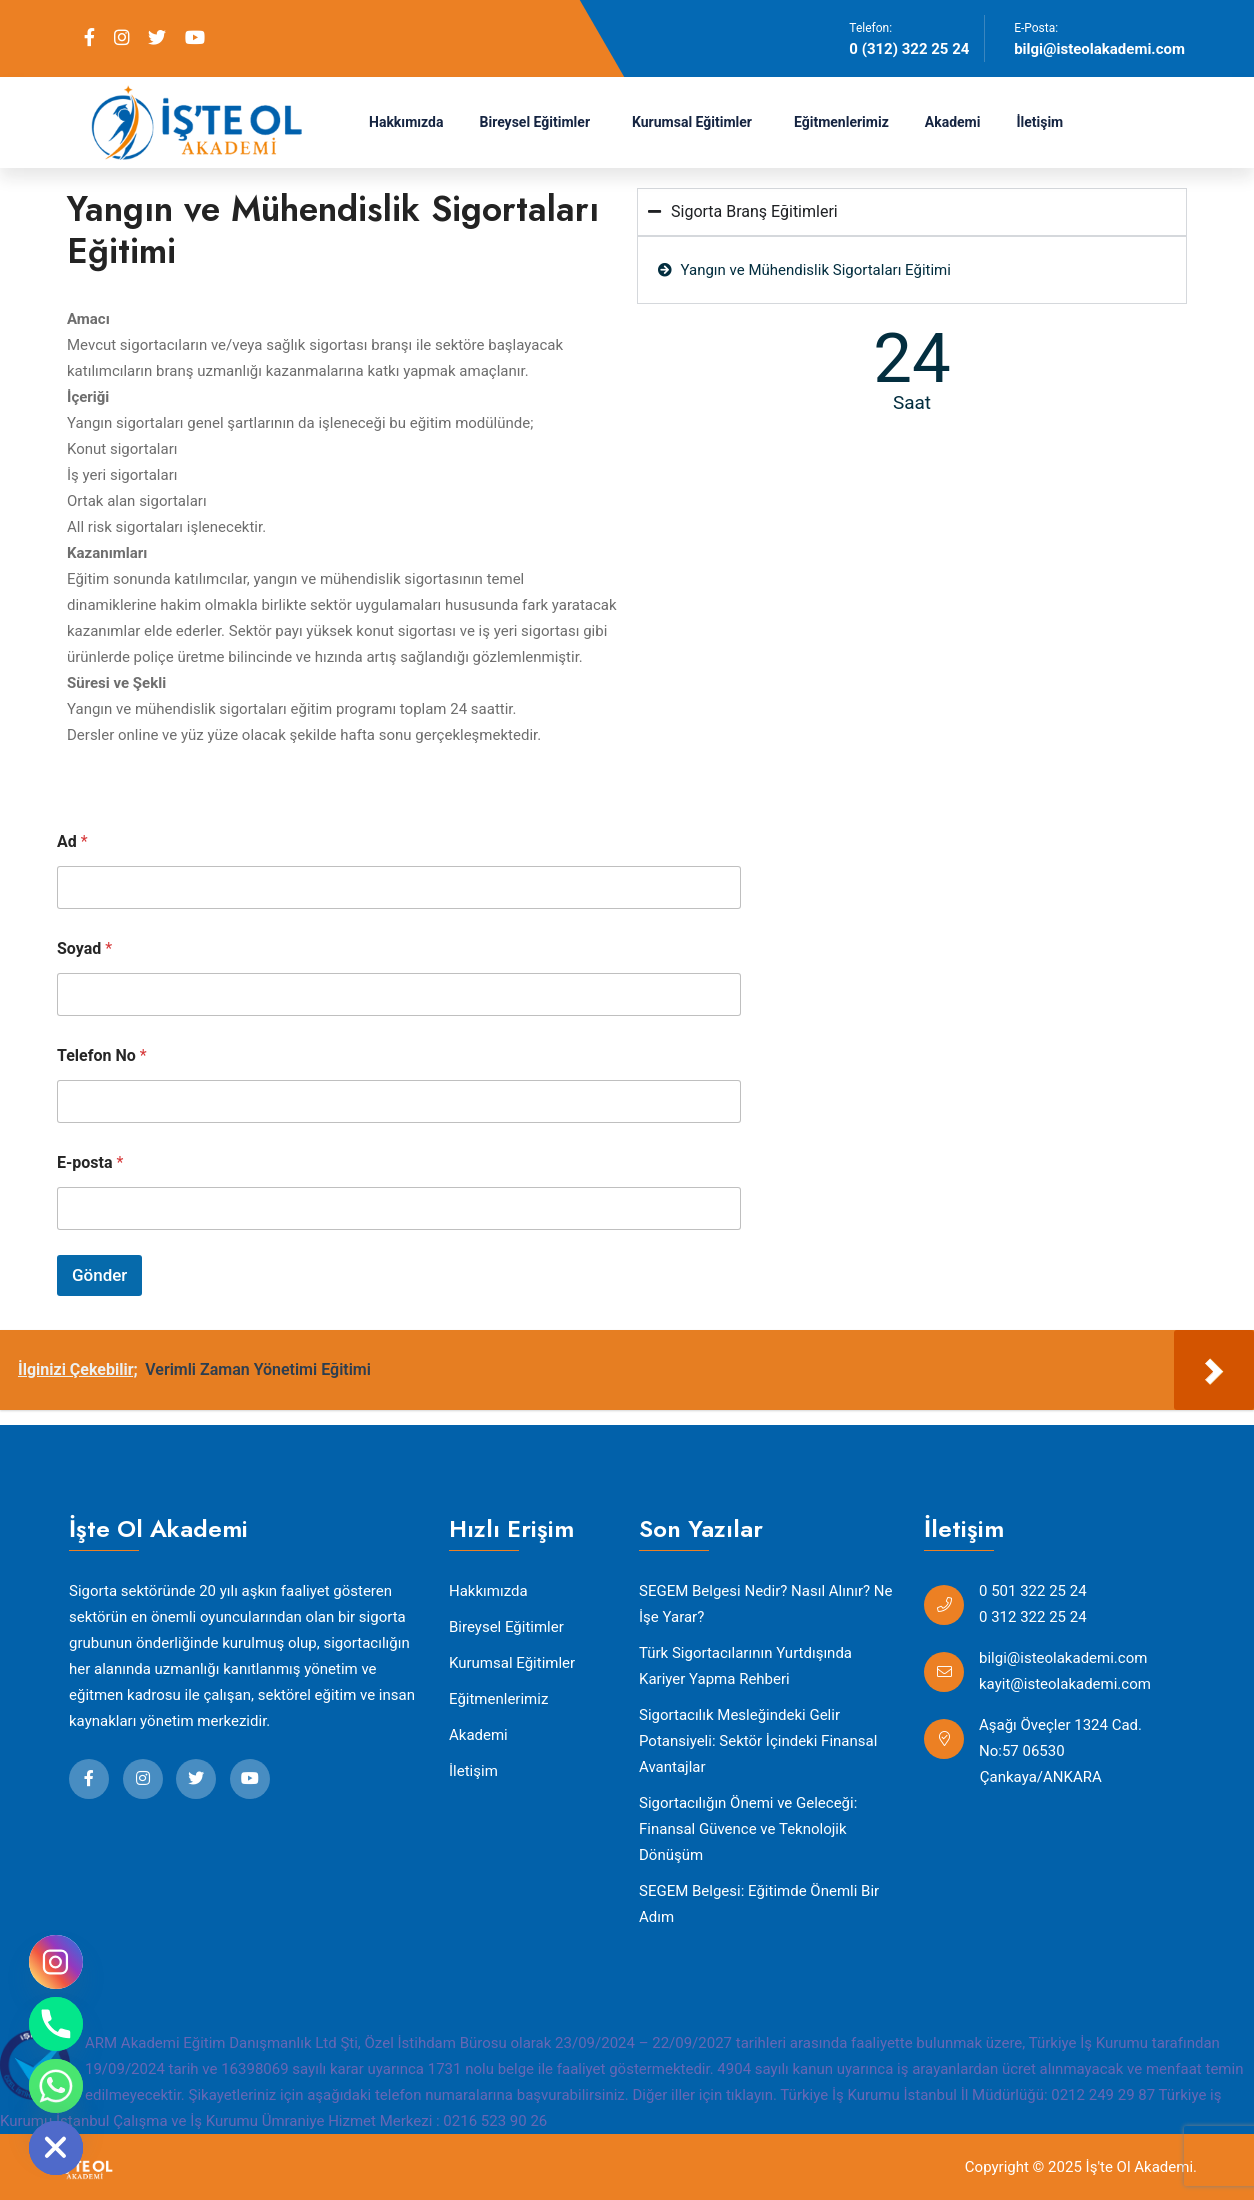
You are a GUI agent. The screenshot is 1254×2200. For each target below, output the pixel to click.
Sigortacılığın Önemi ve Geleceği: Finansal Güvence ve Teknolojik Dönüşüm (748, 1829)
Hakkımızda (406, 122)
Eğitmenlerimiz (841, 122)
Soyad (84, 948)
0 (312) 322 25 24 (909, 49)
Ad (72, 841)
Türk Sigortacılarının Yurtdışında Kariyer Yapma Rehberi (745, 1666)
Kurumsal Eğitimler (692, 122)
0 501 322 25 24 (1033, 1591)
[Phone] (56, 2024)
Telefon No (102, 1055)
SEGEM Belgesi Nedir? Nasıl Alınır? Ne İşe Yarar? (765, 1604)
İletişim (1039, 122)
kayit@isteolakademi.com (1065, 1684)
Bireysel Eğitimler (535, 122)
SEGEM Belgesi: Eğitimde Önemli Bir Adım (759, 1904)
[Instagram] (56, 1962)
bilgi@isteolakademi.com (1099, 49)
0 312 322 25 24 (1033, 1617)
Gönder (99, 1275)
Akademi (953, 122)
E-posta (90, 1162)
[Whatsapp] (56, 2086)
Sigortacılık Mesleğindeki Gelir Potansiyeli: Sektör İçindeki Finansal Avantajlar (758, 1741)
